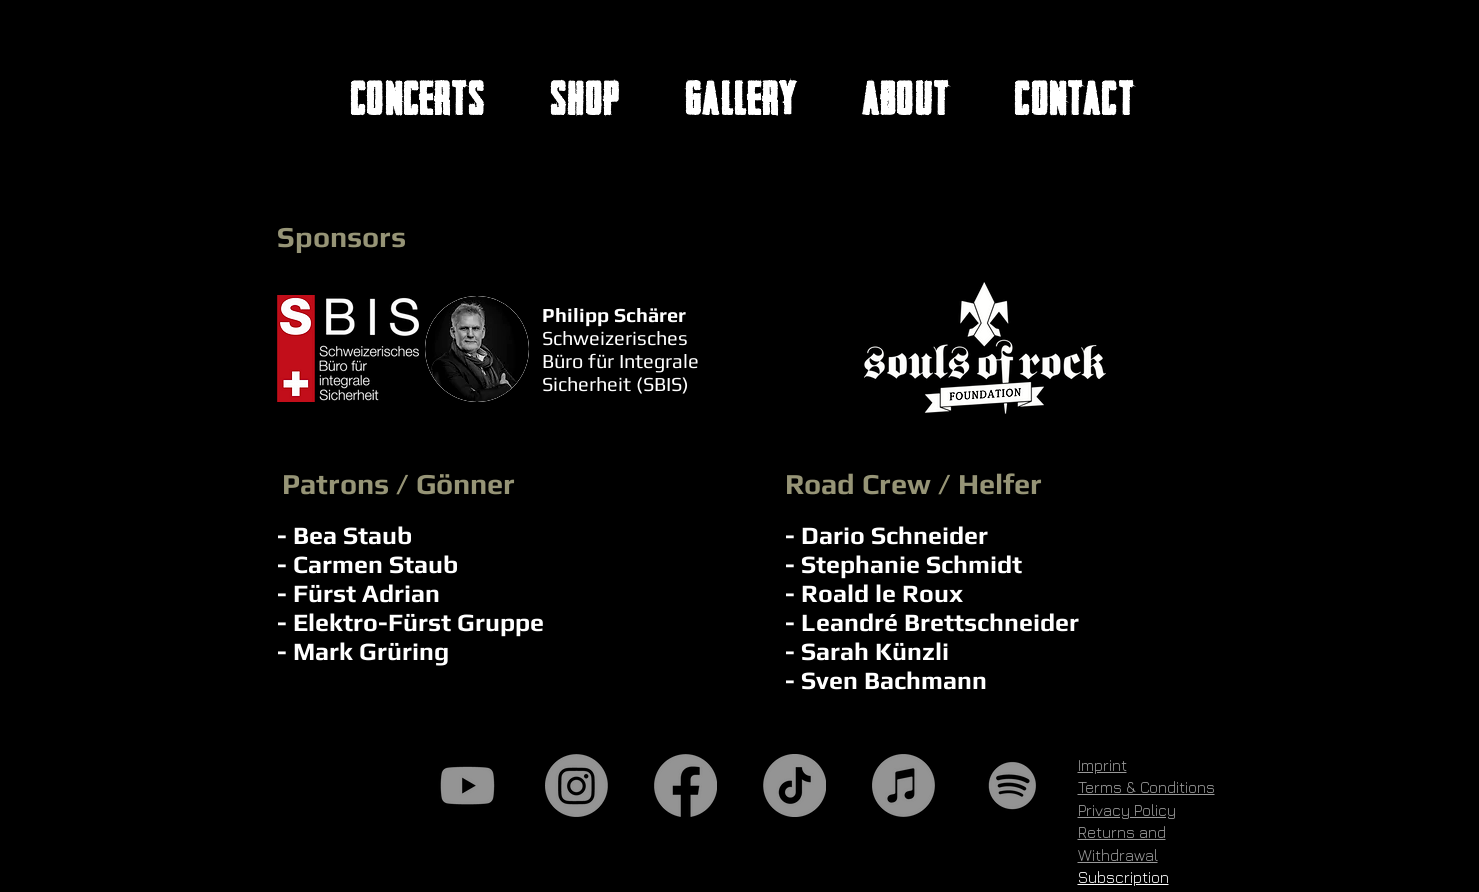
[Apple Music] (903, 785)
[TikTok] (794, 785)
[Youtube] (467, 785)
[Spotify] (1012, 785)
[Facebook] (685, 785)
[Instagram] (576, 785)
